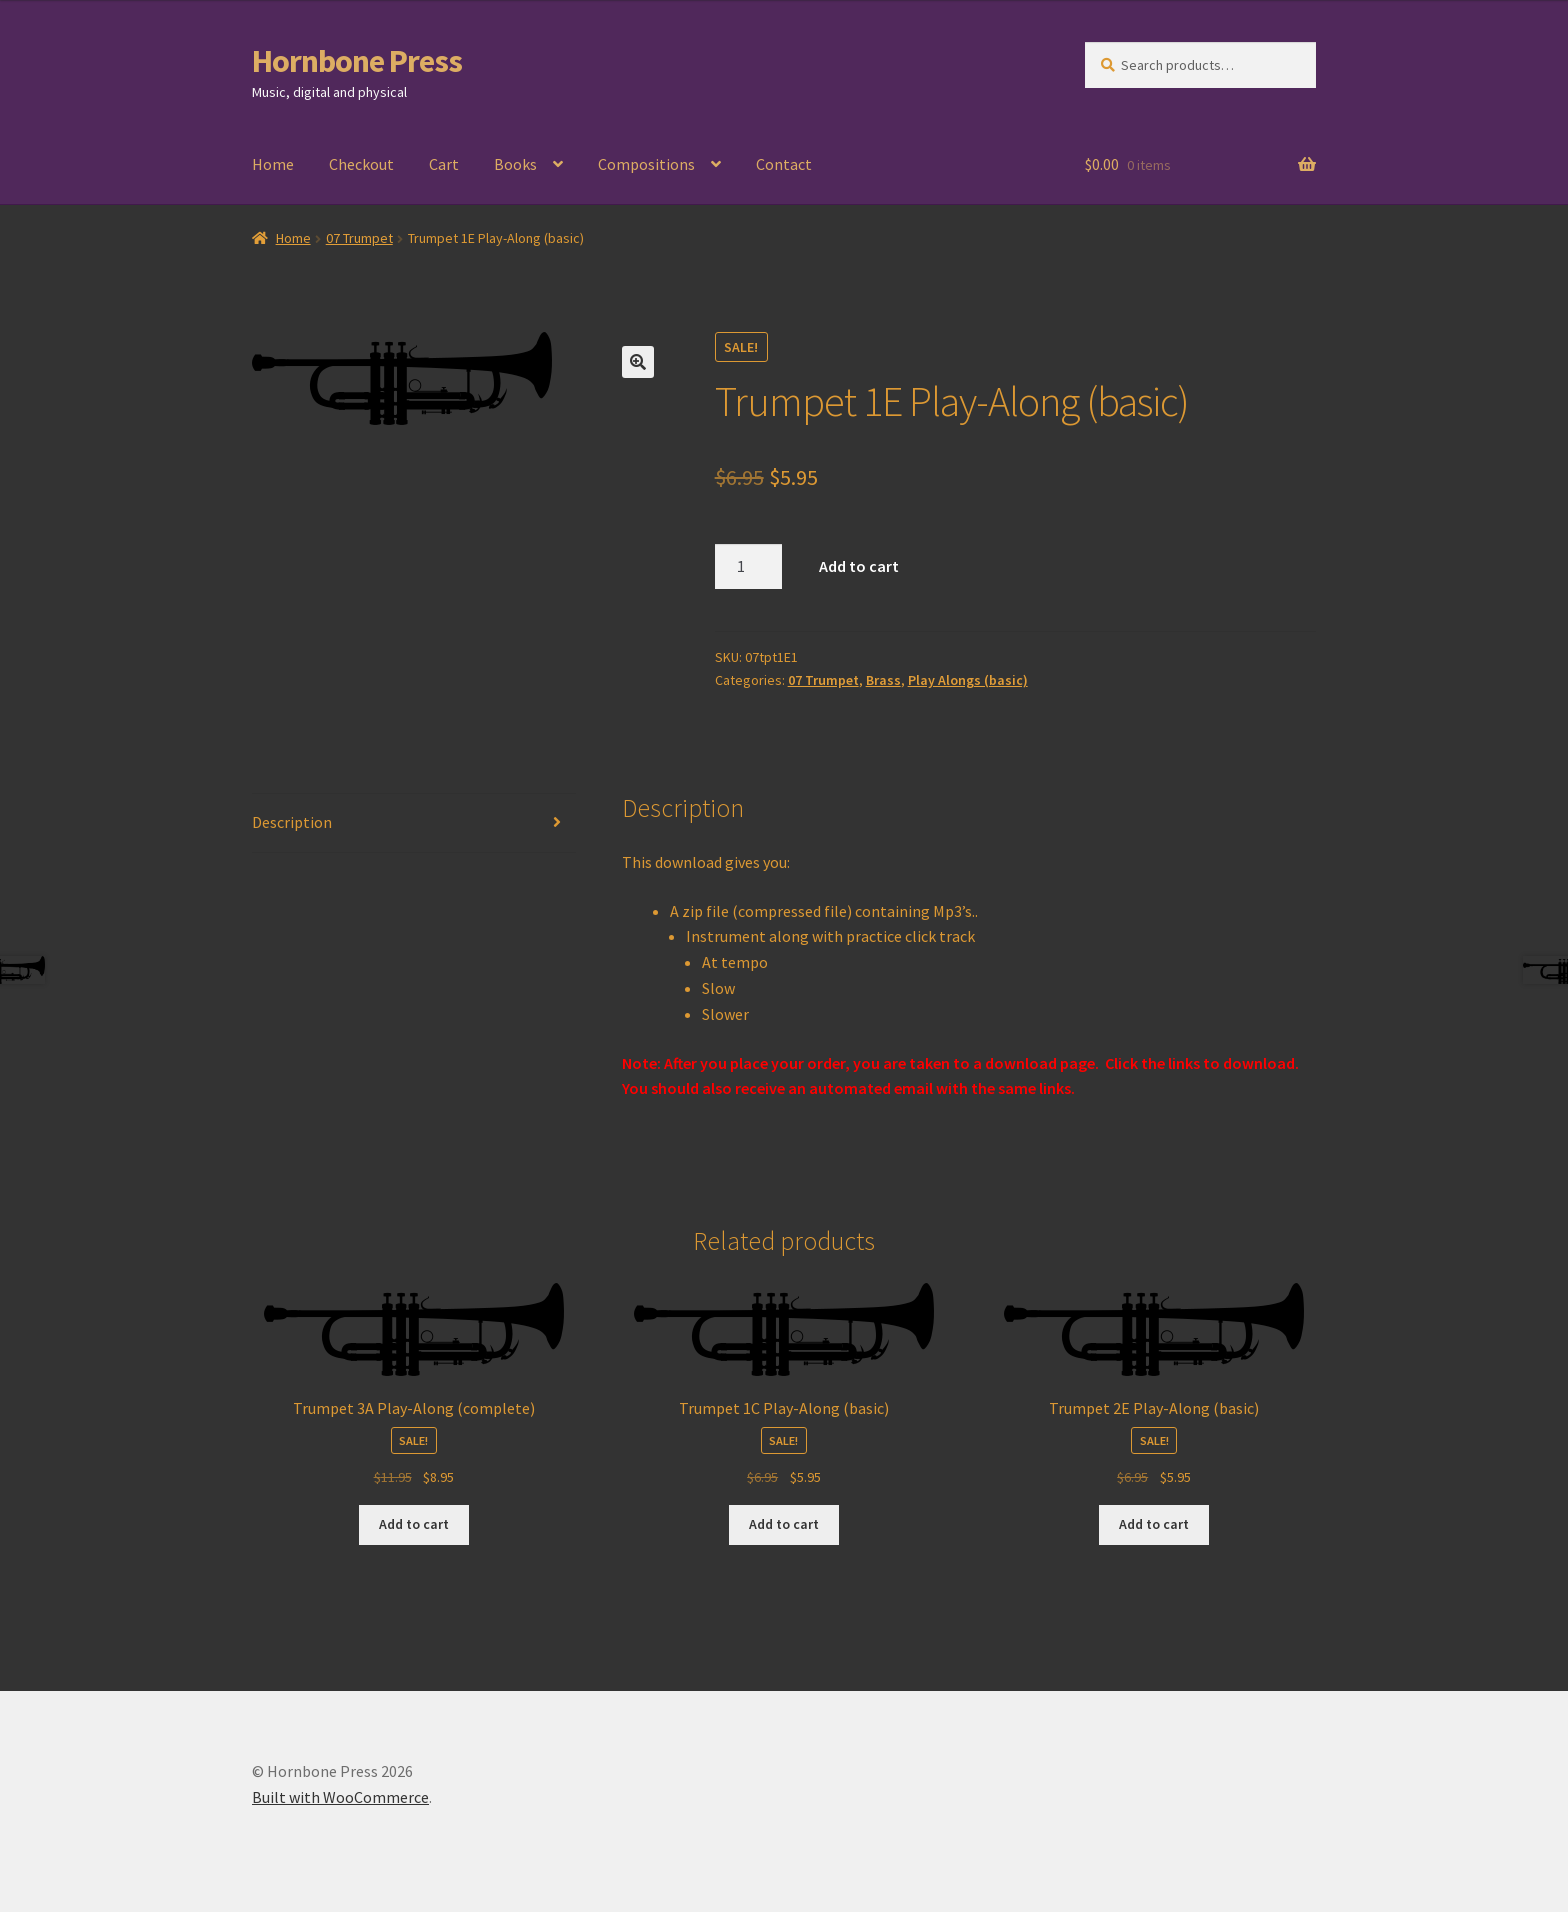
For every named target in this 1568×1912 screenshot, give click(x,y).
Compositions (646, 164)
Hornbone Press (357, 61)
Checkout (361, 164)
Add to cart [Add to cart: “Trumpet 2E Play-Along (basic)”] (1154, 1524)
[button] (638, 362)
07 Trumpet (359, 238)
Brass (883, 680)
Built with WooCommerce (340, 1797)
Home (273, 164)
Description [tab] (292, 822)
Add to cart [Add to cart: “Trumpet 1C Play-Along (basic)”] (784, 1524)
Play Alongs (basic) (968, 680)
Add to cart (859, 566)
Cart (444, 164)
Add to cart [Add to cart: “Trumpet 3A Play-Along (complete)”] (414, 1524)
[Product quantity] (749, 567)
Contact (784, 164)
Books (515, 164)
